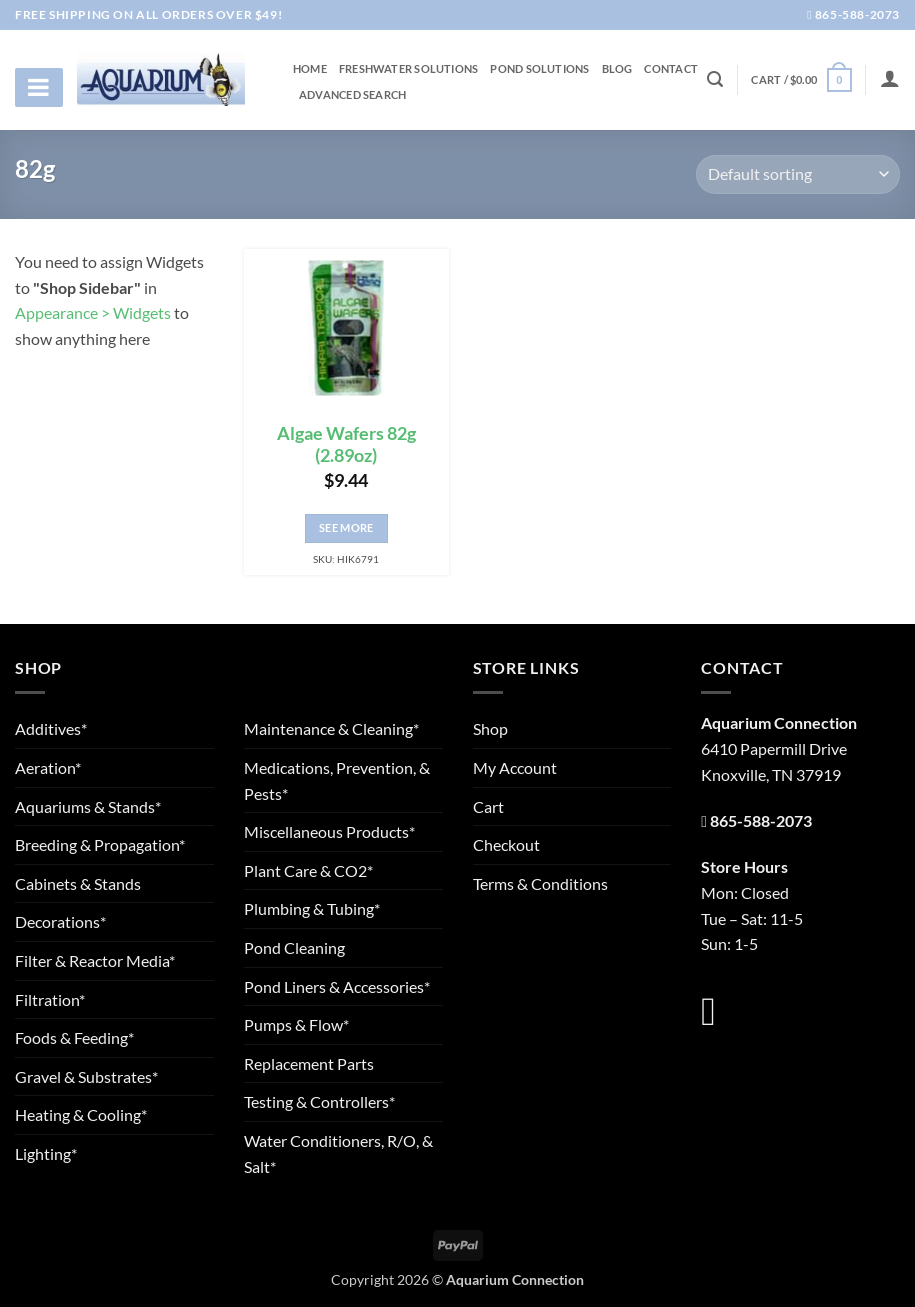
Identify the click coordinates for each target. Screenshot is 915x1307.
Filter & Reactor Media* (95, 960)
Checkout (506, 844)
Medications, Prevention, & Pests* (337, 780)
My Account (515, 767)
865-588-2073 (853, 14)
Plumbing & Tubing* (312, 908)
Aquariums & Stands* (88, 806)
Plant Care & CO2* (308, 870)
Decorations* (60, 921)
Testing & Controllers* (319, 1101)
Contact (671, 69)
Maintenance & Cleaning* (331, 728)
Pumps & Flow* (296, 1024)
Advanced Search (352, 95)
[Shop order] (798, 174)
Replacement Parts (309, 1063)
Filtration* (50, 999)
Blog (617, 69)
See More (346, 527)
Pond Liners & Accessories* (337, 986)
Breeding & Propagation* (100, 844)
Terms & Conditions (540, 883)
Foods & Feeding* (74, 1037)
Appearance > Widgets (93, 312)
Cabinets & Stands (78, 883)
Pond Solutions (539, 69)
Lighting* (46, 1153)
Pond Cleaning (294, 947)
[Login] (890, 78)
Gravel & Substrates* (86, 1076)
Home (310, 69)
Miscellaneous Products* (329, 831)
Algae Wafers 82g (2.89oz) (346, 445)
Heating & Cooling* (81, 1114)
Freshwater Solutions (408, 69)
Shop (490, 728)
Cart (488, 806)
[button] (801, 79)
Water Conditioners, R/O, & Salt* (338, 1153)
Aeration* (48, 767)
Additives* (51, 728)
